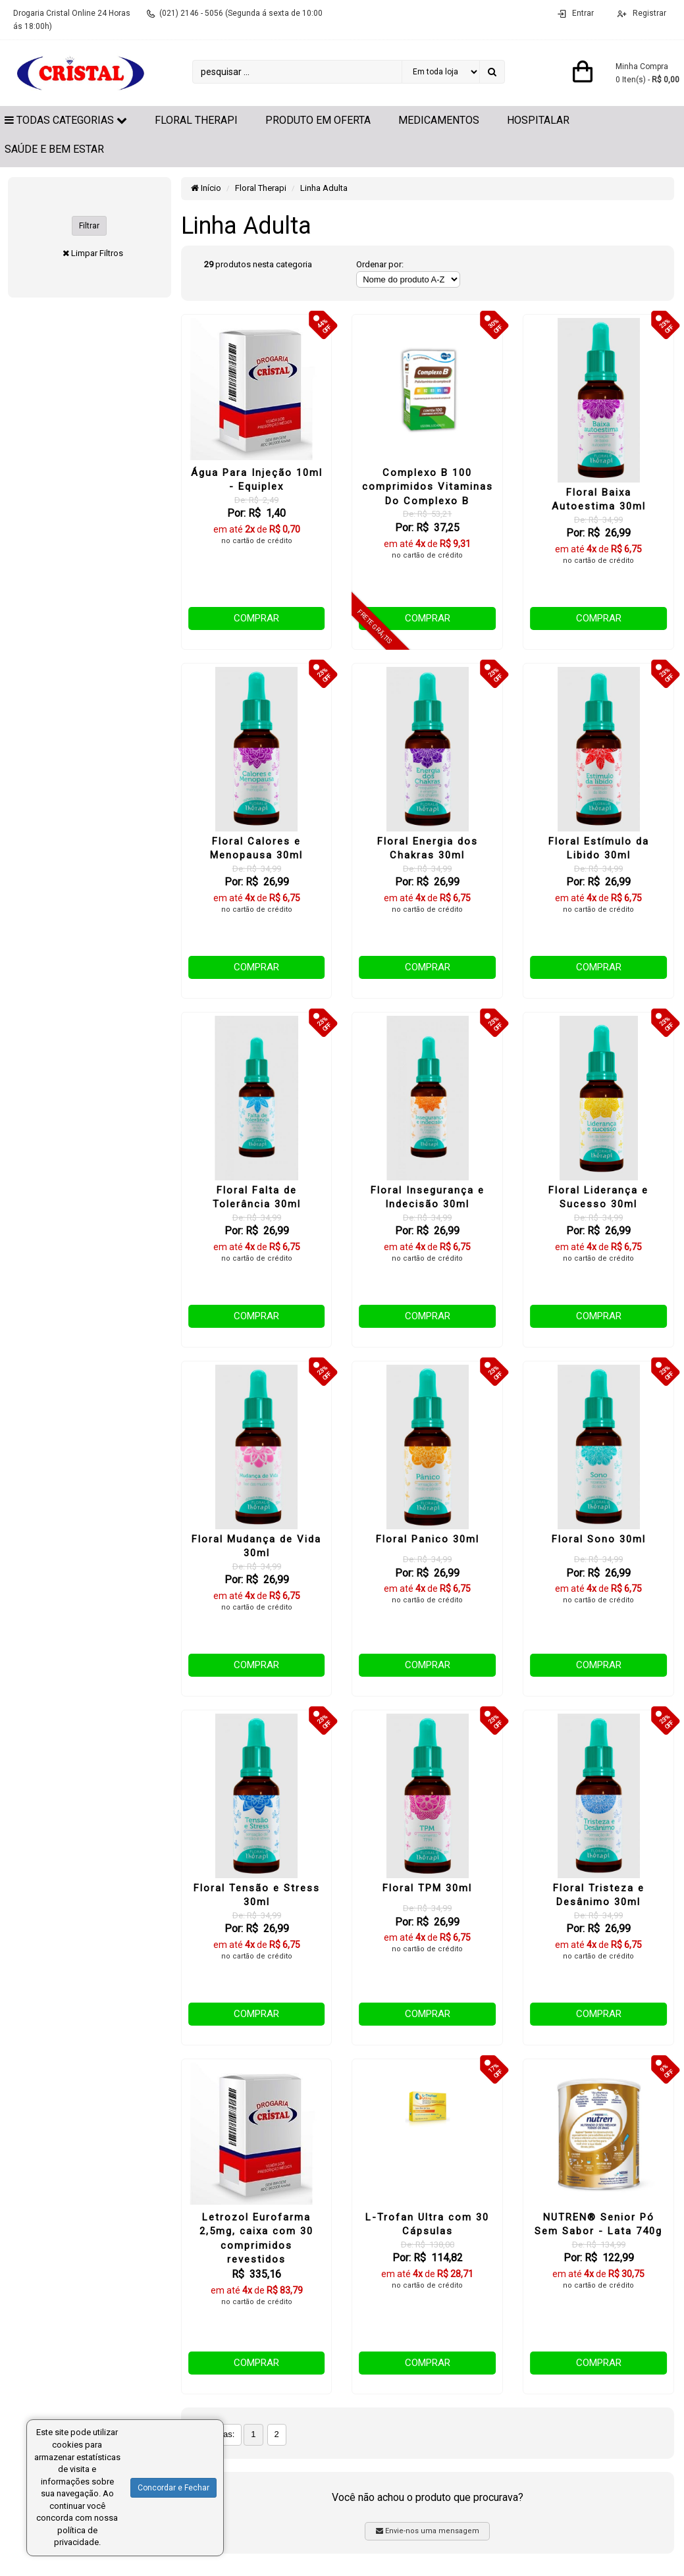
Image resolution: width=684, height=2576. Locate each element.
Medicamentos (438, 120)
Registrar (648, 13)
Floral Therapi (196, 120)
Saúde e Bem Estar (54, 149)
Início (206, 188)
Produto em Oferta (318, 120)
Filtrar (89, 225)
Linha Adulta (324, 188)
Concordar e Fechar (173, 2487)
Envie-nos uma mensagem (427, 2531)
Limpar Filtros (97, 253)
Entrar (583, 13)
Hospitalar (538, 120)
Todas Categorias (66, 120)
